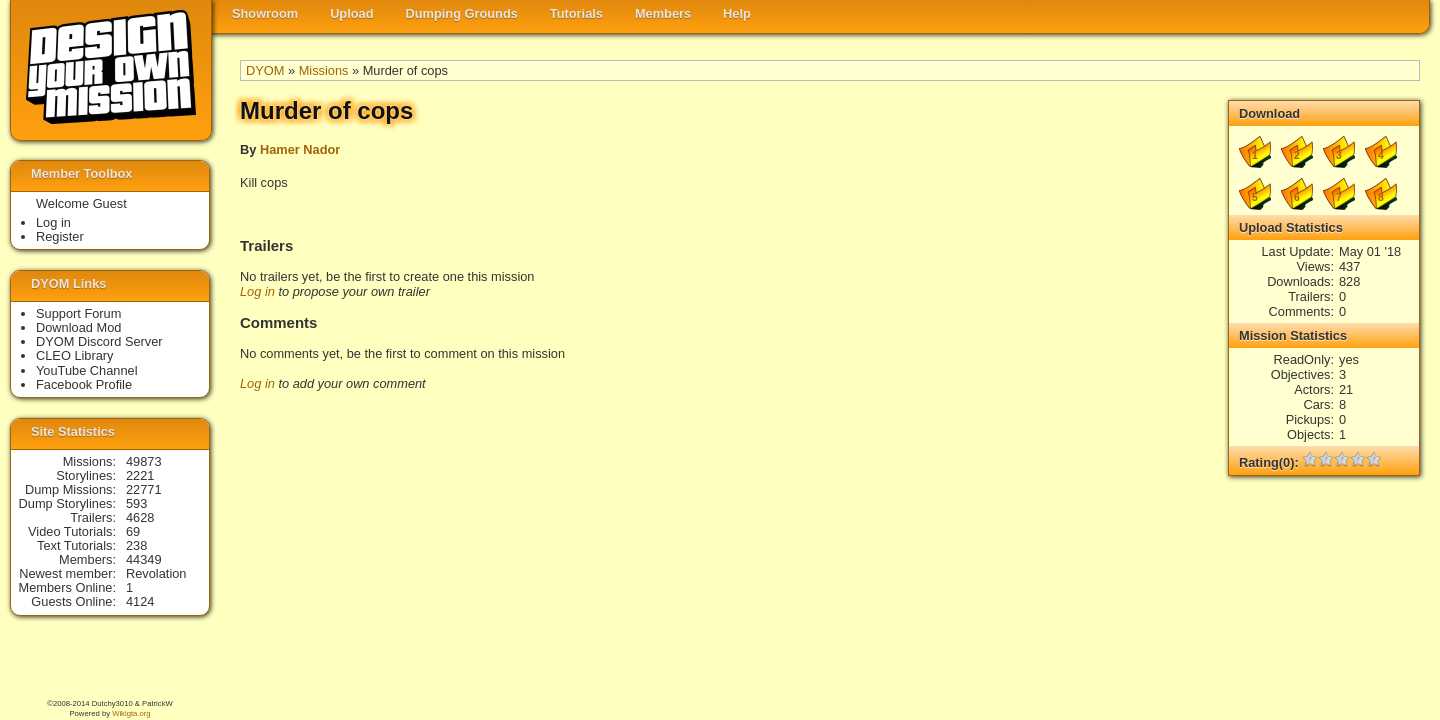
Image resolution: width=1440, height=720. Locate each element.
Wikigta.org (131, 713)
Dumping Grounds (462, 13)
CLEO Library (75, 355)
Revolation (156, 573)
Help (737, 13)
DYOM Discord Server (99, 341)
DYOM (265, 70)
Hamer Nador (300, 149)
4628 (140, 517)
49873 (144, 461)
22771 (144, 489)
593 (136, 503)
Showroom (265, 13)
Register (60, 236)
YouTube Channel (87, 370)
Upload (351, 13)
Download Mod (78, 327)
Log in (257, 291)
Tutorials (576, 13)
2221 (140, 475)
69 (133, 531)
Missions (324, 70)
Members (663, 13)
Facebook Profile (84, 384)
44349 (144, 559)
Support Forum (78, 313)
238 (136, 545)
